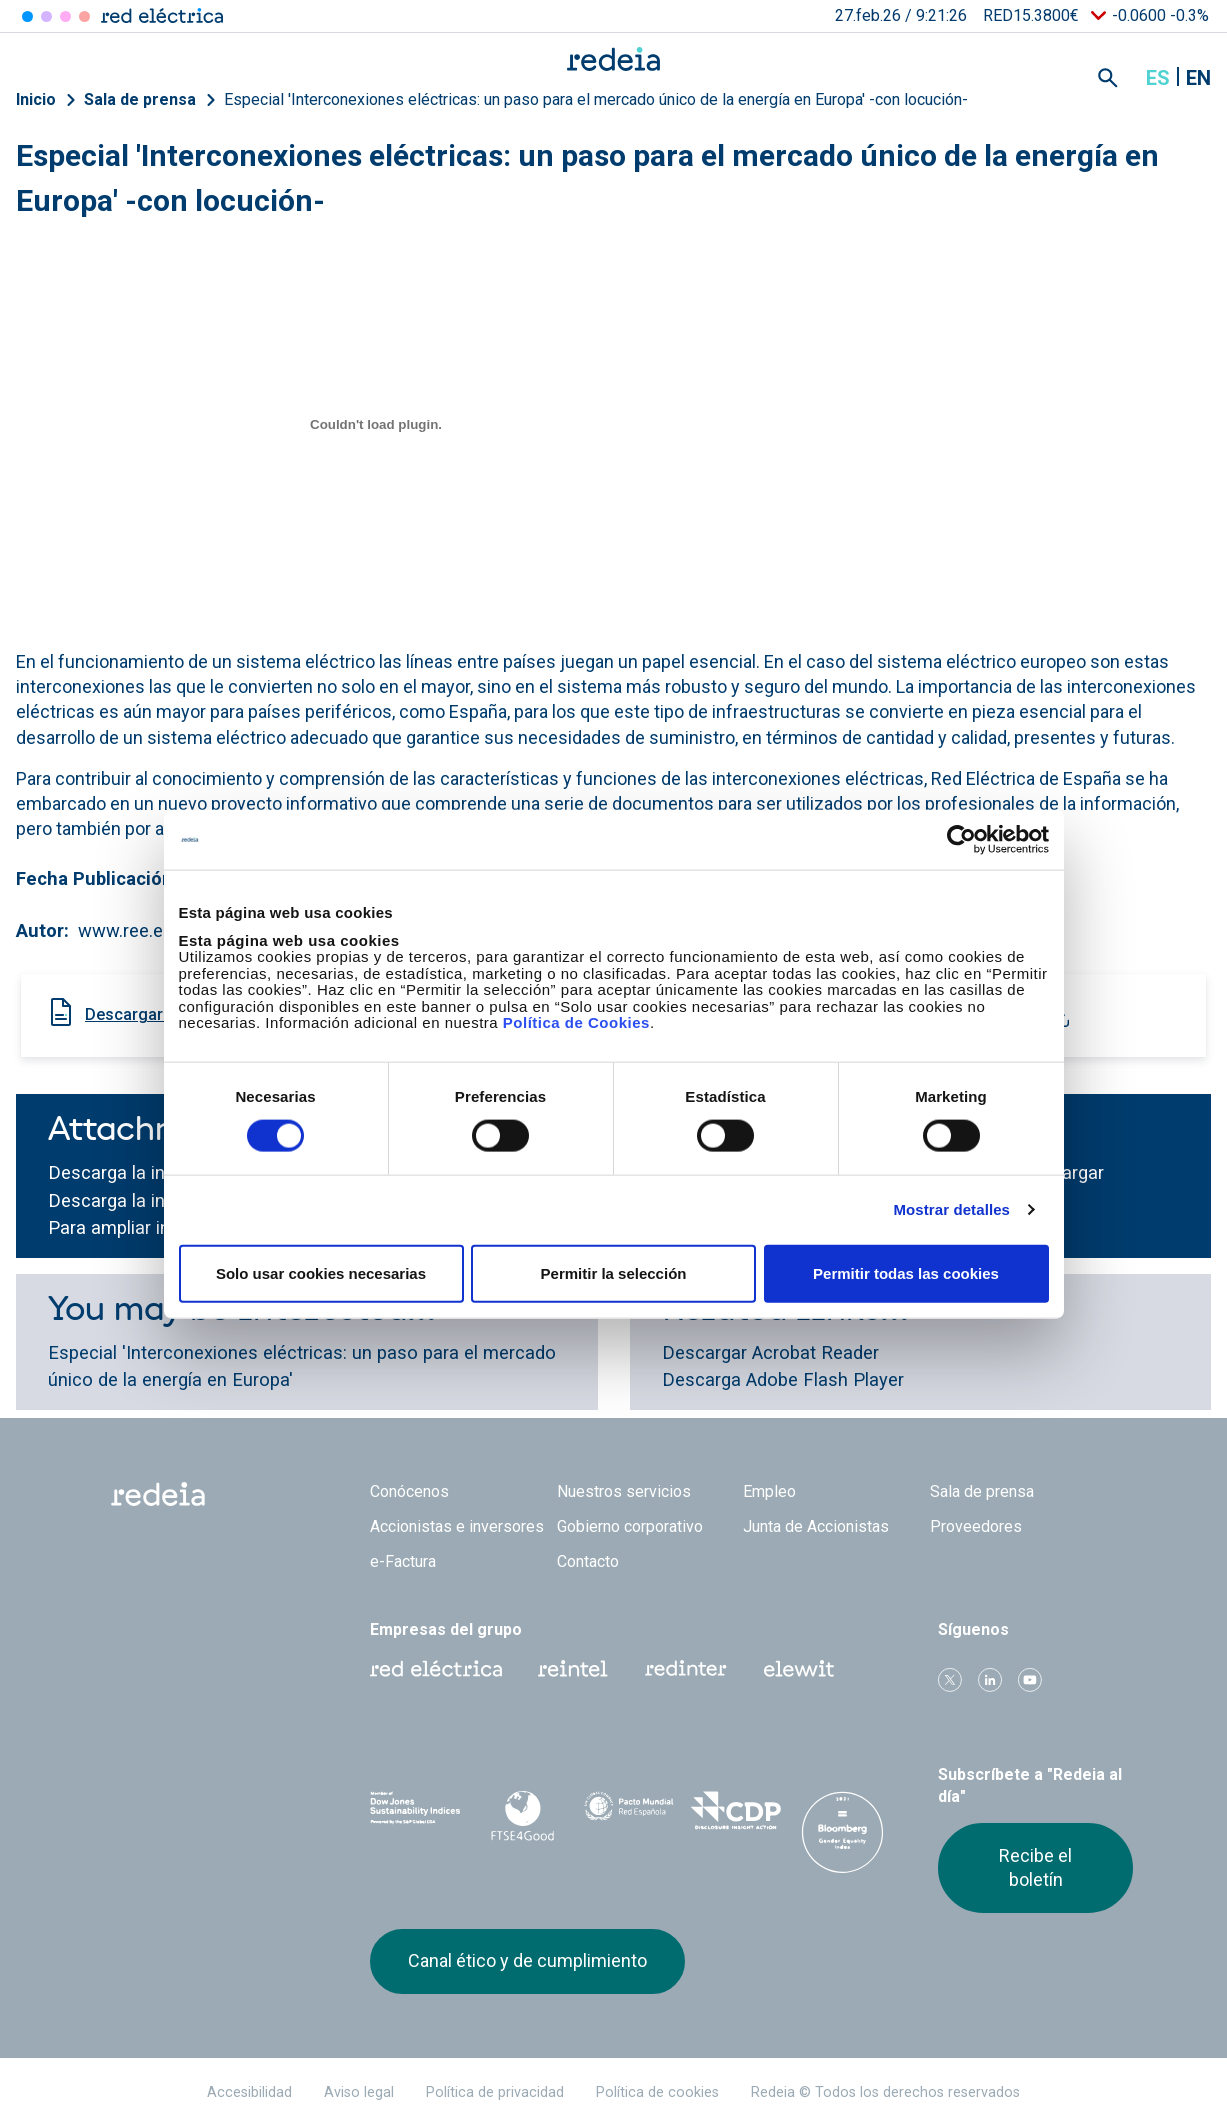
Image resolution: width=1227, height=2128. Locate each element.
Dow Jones (415, 1812)
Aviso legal (359, 2092)
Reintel (573, 1669)
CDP (735, 1812)
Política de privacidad (495, 2092)
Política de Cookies (576, 1022)
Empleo (769, 1491)
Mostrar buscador (1108, 78)
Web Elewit (799, 1669)
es (1158, 78)
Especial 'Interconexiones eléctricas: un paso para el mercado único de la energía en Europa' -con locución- (596, 99)
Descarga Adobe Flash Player (783, 1379)
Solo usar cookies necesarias (321, 1272)
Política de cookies (657, 2092)
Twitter (950, 1680)
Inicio (36, 99)
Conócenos (409, 1491)
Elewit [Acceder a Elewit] (84, 16)
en (1198, 78)
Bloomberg (842, 1832)
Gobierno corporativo (630, 1526)
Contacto (588, 1561)
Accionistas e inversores (457, 1526)
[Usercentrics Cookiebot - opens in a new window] (961, 840)
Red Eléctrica (436, 1669)
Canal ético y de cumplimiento (527, 1960)
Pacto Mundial (629, 1813)
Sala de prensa (140, 99)
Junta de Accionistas (816, 1526)
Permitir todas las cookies (906, 1272)
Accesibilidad (249, 2092)
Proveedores (976, 1526)
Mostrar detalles (951, 1209)
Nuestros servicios (624, 1491)
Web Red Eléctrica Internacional (686, 1669)
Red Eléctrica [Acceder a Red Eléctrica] (27, 16)
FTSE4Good (522, 1816)
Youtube (1030, 1680)
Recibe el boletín (1035, 1867)
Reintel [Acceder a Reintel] (65, 16)
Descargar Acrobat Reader (770, 1352)
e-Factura (403, 1561)
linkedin (990, 1680)
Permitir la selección (614, 1272)
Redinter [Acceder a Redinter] (46, 16)
